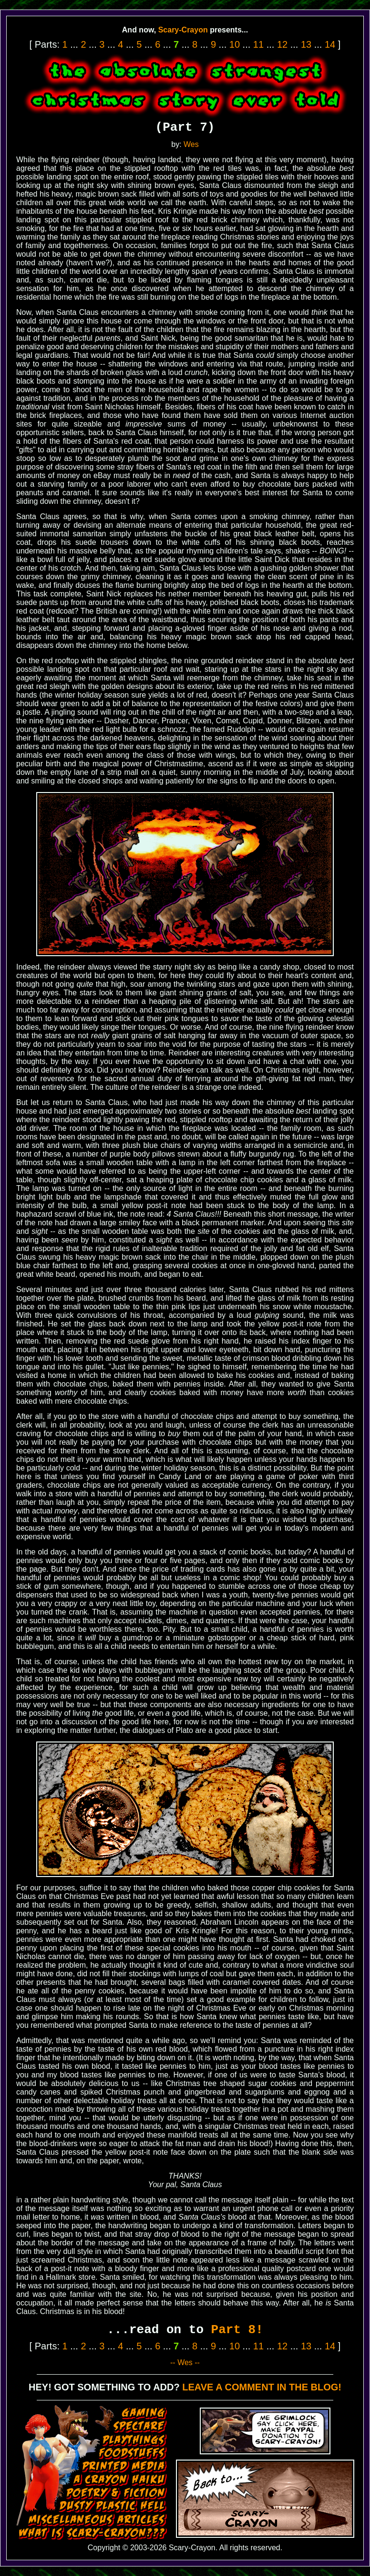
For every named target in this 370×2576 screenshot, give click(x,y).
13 (306, 44)
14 (330, 44)
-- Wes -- (185, 2362)
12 (282, 44)
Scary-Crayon (183, 30)
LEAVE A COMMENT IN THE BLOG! (261, 2387)
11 (258, 44)
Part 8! (237, 2330)
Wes (191, 144)
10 (234, 44)
